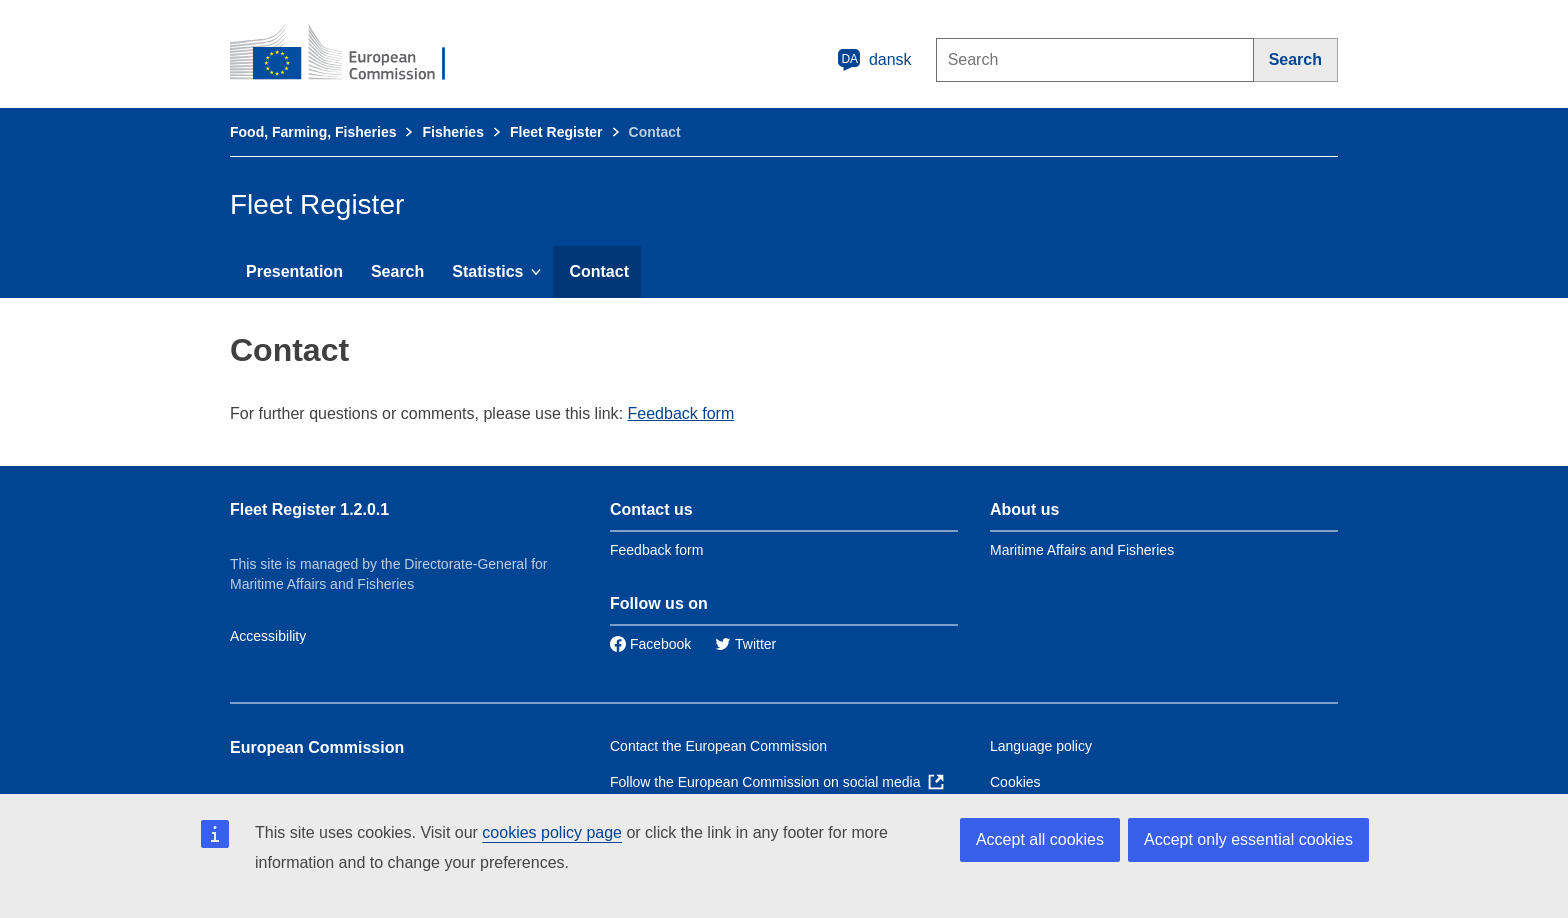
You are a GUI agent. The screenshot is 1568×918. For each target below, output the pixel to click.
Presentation (294, 271)
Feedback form (681, 413)
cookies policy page (552, 832)
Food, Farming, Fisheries (313, 132)
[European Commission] (351, 54)
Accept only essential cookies (1248, 839)
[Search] (1296, 60)
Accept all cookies (1040, 839)
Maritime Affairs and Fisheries (1082, 550)
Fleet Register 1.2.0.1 (309, 509)
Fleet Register (556, 132)
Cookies (1015, 782)
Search (397, 271)
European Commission (317, 747)
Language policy (1041, 746)
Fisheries (452, 132)
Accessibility (268, 636)
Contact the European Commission (718, 746)
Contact (599, 271)
